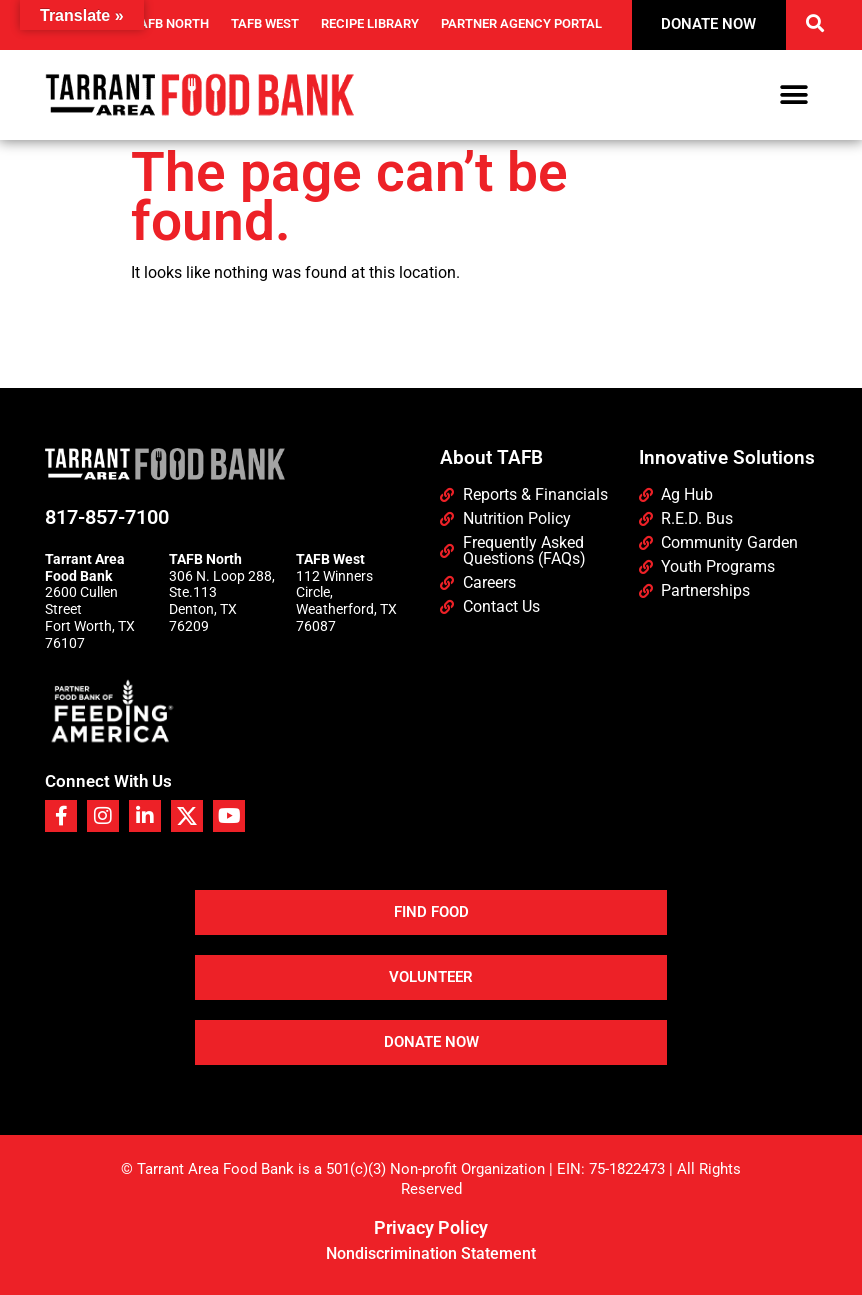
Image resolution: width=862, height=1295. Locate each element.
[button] (814, 22)
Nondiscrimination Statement (431, 1253)
